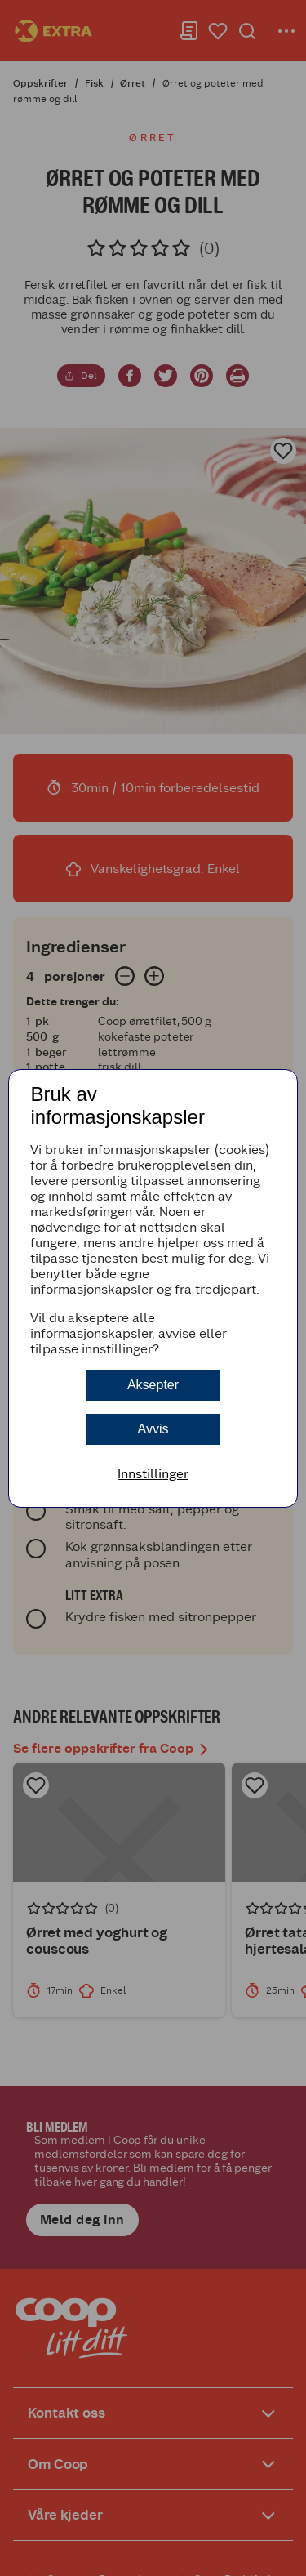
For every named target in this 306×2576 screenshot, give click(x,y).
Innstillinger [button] (153, 1474)
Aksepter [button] (153, 1385)
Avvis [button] (153, 1429)
